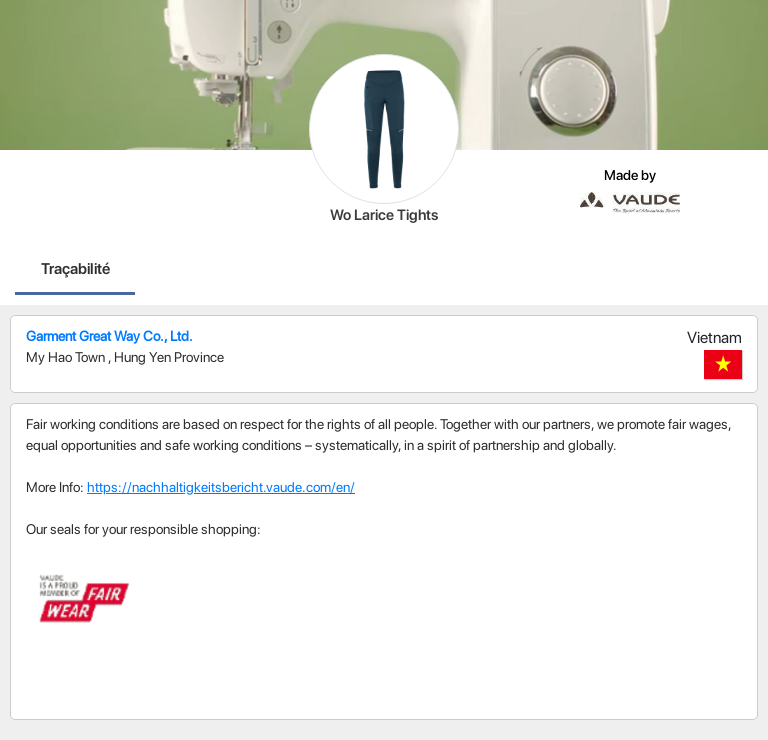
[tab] (75, 271)
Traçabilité (75, 268)
